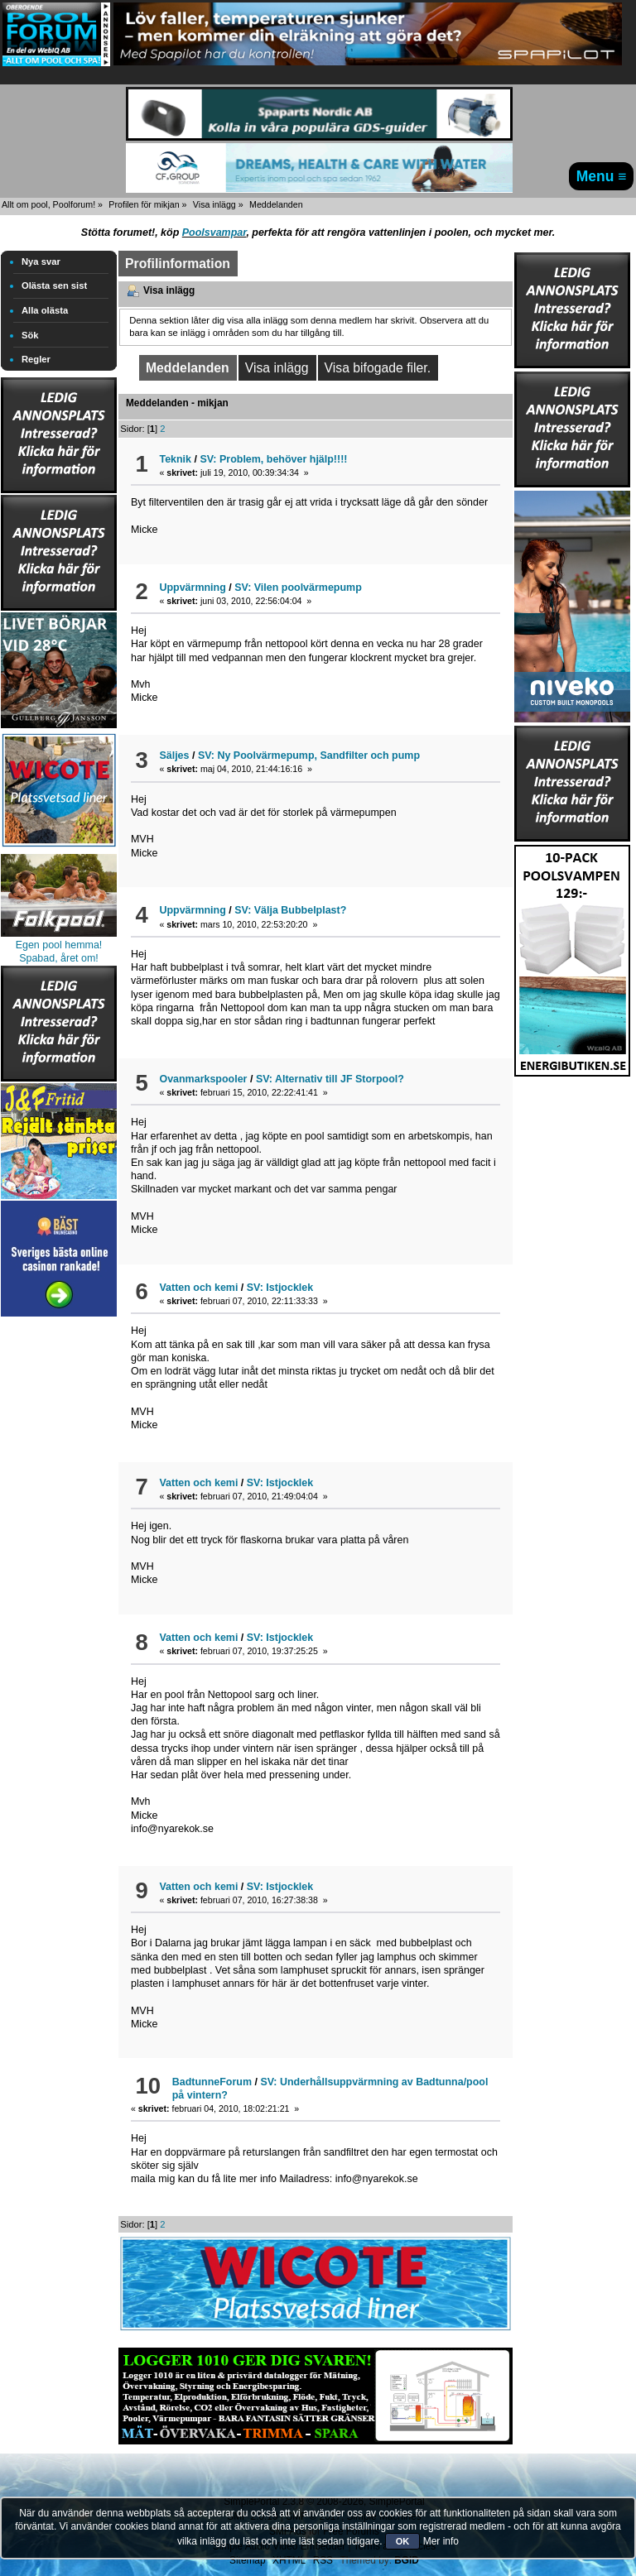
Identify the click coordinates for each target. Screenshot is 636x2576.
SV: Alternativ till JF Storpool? (330, 1079)
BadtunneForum (212, 2082)
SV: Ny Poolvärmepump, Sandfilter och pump (309, 755)
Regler (36, 359)
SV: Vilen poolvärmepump (298, 587)
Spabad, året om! (59, 958)
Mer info (441, 2541)
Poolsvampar (214, 232)
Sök (30, 335)
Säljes (174, 755)
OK (403, 2541)
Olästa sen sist (54, 285)
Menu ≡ (601, 176)
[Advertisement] (59, 1569)
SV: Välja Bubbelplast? (290, 910)
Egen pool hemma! (59, 945)
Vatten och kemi (198, 1287)
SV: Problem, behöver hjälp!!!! (273, 459)
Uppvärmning (192, 587)
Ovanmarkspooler (203, 1079)
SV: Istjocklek (280, 1287)
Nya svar (41, 261)
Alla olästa (45, 310)
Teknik (175, 459)
